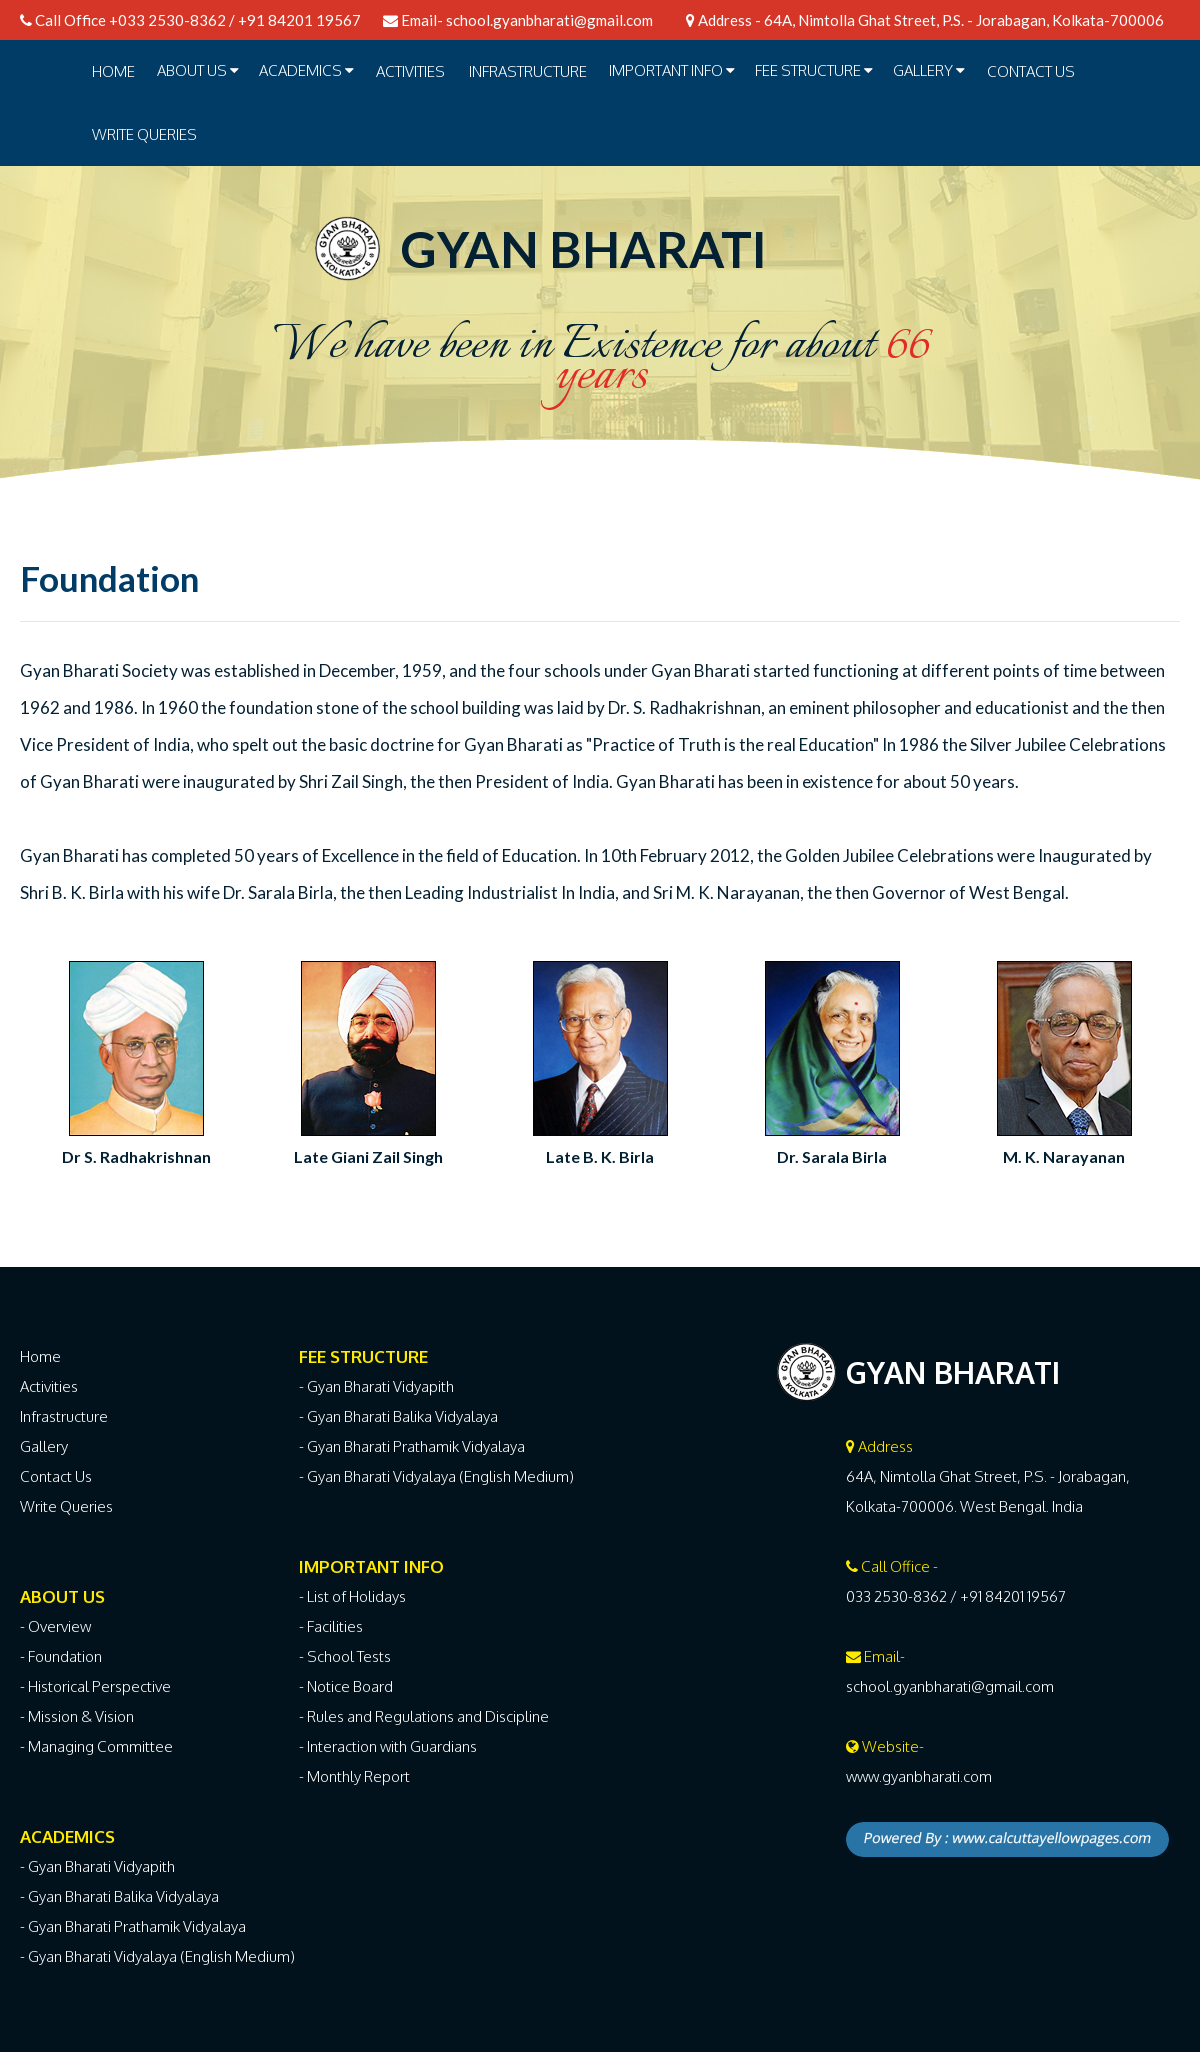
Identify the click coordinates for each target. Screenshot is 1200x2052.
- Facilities (331, 1626)
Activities (49, 1386)
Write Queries (144, 134)
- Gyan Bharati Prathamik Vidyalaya (133, 1926)
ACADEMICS (306, 70)
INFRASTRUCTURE (528, 71)
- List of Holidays (352, 1596)
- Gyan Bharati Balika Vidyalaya (119, 1896)
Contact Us (1031, 71)
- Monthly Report (354, 1776)
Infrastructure (64, 1416)
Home (113, 71)
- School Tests (345, 1656)
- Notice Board (346, 1686)
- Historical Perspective (95, 1686)
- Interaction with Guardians (388, 1746)
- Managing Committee (96, 1746)
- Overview (55, 1626)
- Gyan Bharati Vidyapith (97, 1866)
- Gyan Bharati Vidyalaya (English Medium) (157, 1956)
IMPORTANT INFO (672, 70)
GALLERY (929, 70)
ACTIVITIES (410, 71)
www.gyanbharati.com (919, 1776)
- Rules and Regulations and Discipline (424, 1716)
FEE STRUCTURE (814, 70)
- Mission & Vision (77, 1716)
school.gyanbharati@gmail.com (549, 20)
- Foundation (61, 1656)
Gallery (44, 1446)
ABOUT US (198, 70)
